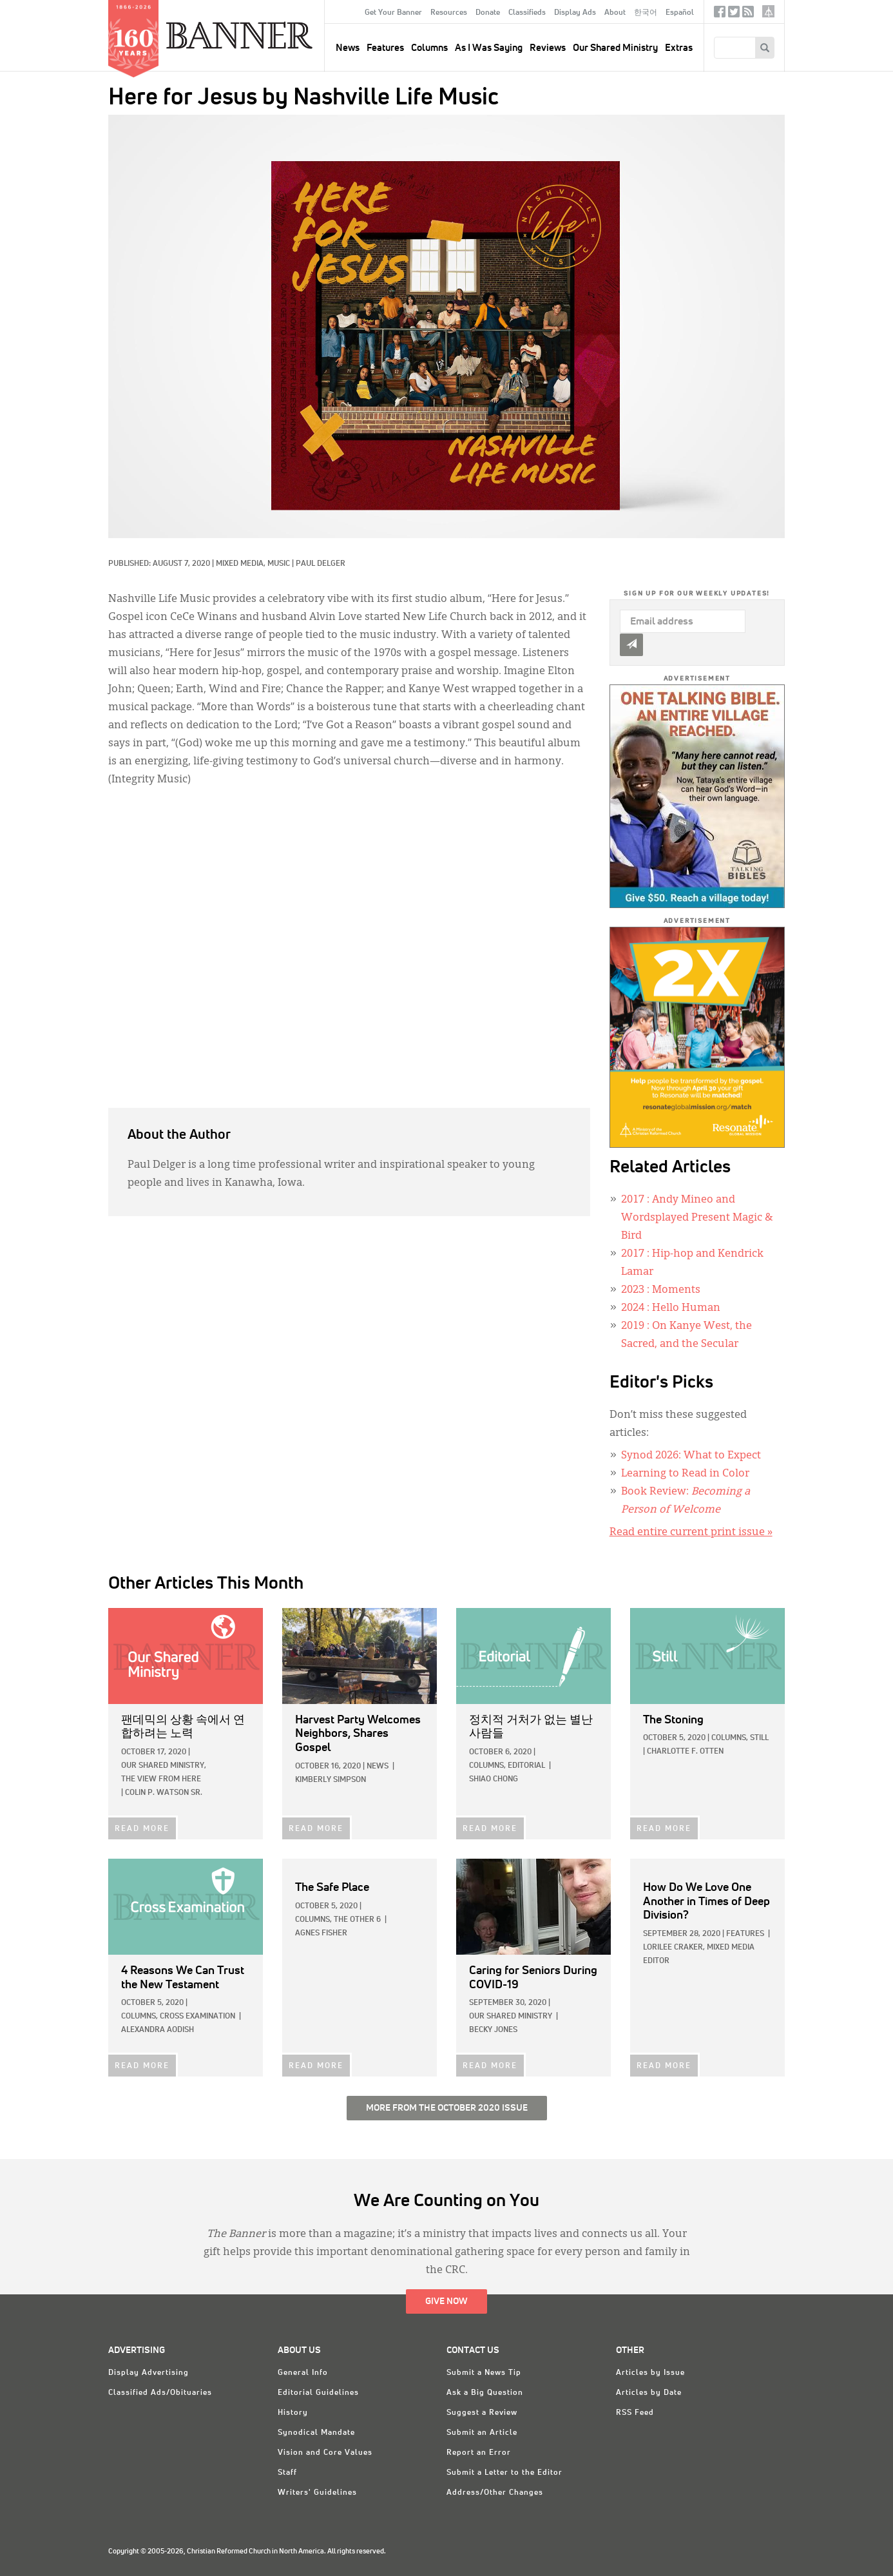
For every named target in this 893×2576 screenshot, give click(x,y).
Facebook (719, 14)
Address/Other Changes (494, 2493)
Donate (487, 13)
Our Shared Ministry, (163, 1766)
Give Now (446, 2301)
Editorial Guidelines (318, 2393)
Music (278, 564)
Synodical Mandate (316, 2433)
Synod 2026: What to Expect (691, 1456)
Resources (448, 13)
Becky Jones (493, 2030)
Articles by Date (649, 2393)
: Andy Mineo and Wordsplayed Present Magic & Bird (697, 1218)
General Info (303, 2373)
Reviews (548, 48)
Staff (287, 2473)
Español (680, 13)
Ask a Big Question (484, 2393)
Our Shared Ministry (615, 48)
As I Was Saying (489, 48)
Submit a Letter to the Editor (504, 2473)
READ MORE (142, 1829)
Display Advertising (148, 2373)
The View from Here (161, 1779)
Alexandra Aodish (157, 2030)
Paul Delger (320, 564)
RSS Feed (635, 2413)
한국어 (645, 13)
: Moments (660, 1290)
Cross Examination (197, 2016)
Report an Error (478, 2453)
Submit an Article (481, 2433)
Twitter (734, 14)
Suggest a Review (481, 2413)
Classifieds (527, 13)
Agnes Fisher (321, 1933)
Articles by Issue (650, 2373)
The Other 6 (357, 1920)
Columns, (487, 1766)
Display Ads (575, 13)
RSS (748, 14)
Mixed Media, (241, 564)
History (293, 2413)
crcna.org (768, 11)
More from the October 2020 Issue (447, 2108)
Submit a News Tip (483, 2373)
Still (759, 1738)
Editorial (526, 1766)
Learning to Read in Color (685, 1474)
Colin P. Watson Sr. (163, 1793)
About (615, 13)
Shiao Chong (493, 1779)
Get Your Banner (393, 13)
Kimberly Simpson (330, 1780)
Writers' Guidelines (317, 2493)
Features (385, 48)
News (378, 1766)
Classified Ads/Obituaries (160, 2393)
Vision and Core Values (325, 2453)
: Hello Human (670, 1308)
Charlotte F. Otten (685, 1752)
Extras (679, 48)
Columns (429, 48)
